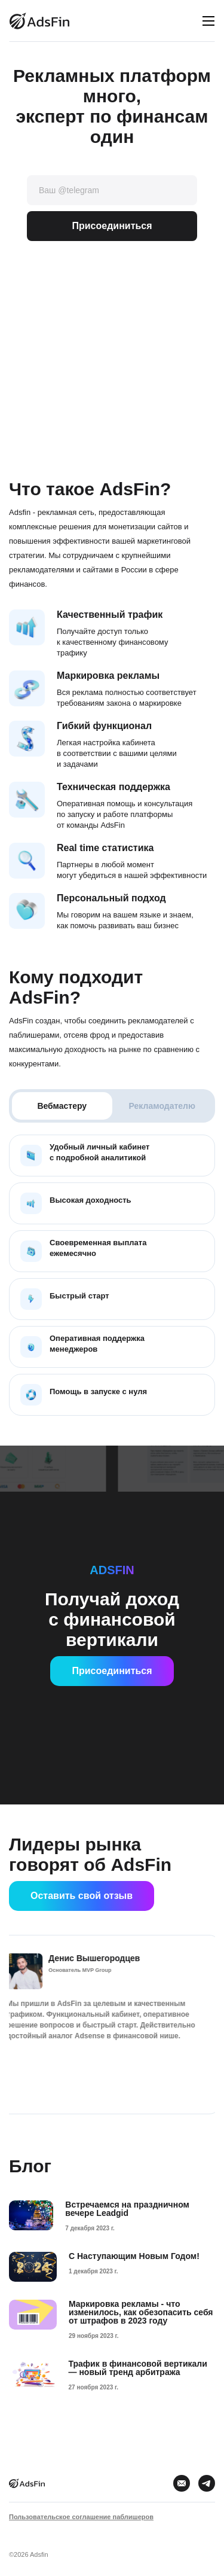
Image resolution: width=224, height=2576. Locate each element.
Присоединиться (112, 226)
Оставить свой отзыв (81, 1896)
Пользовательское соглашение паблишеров (81, 2516)
